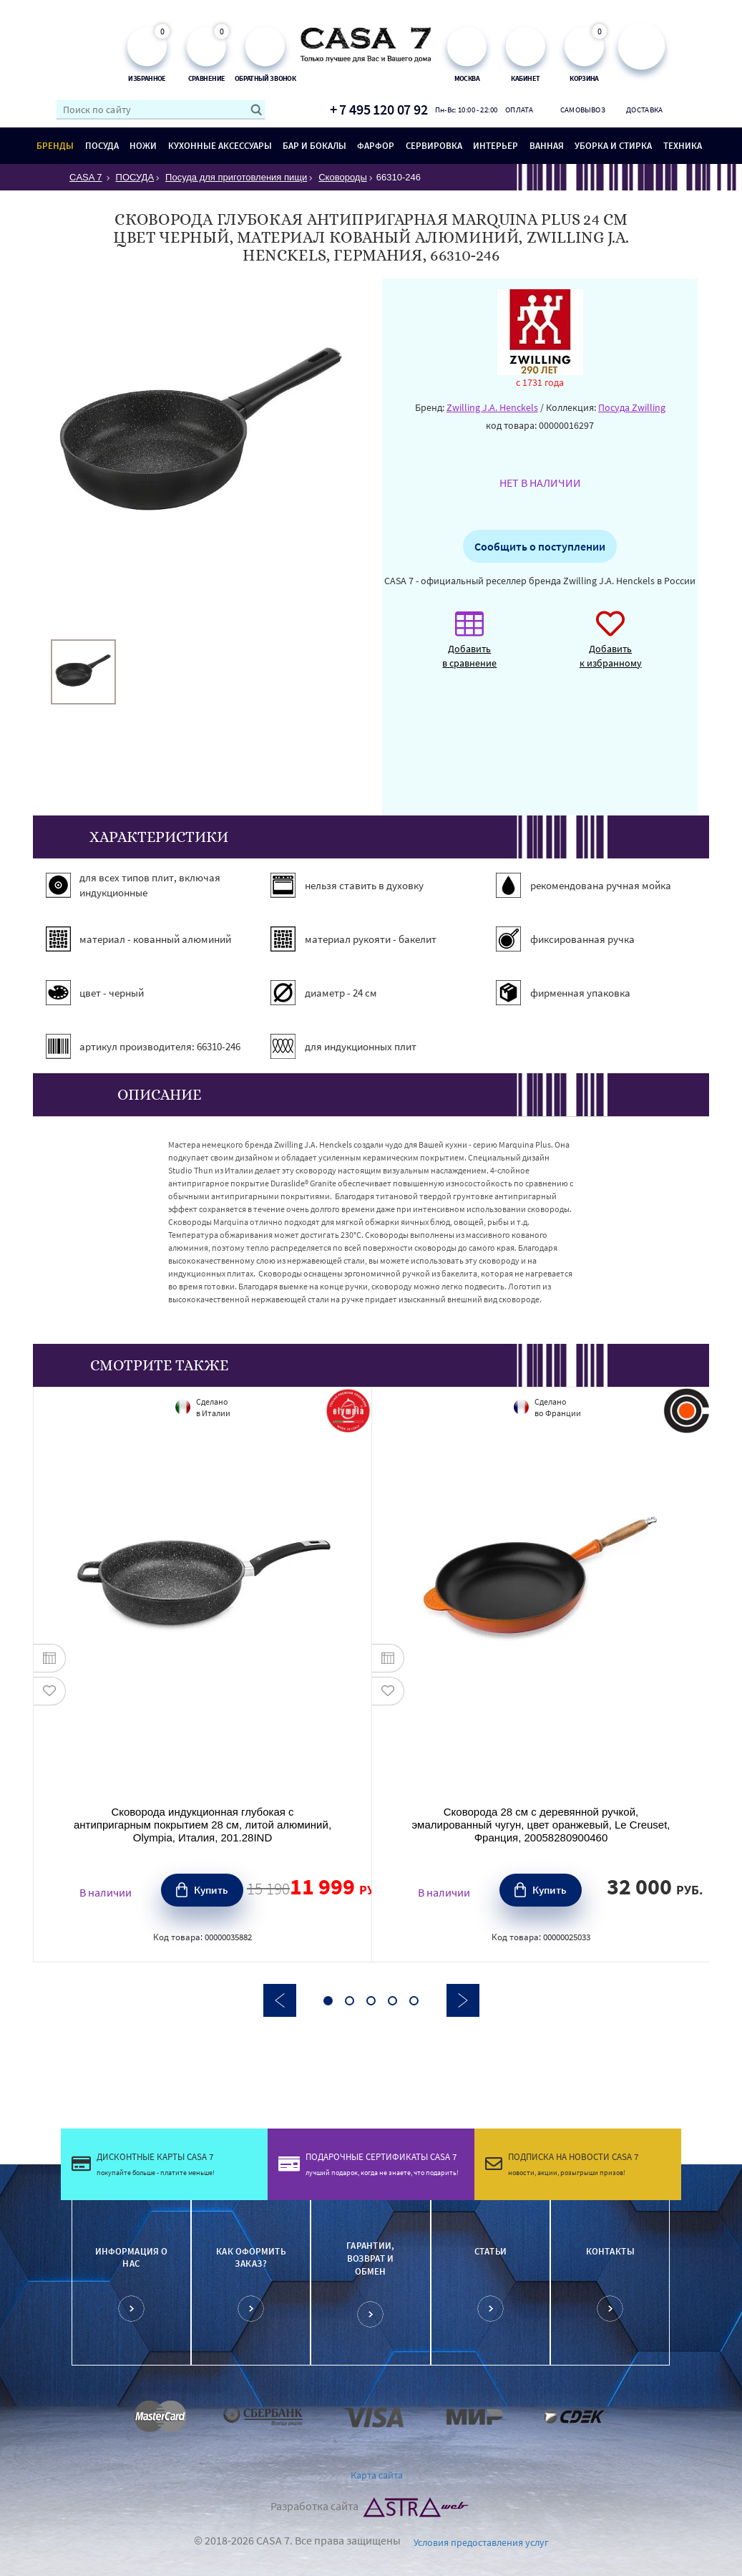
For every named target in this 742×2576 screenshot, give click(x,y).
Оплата (519, 110)
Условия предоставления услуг (481, 2542)
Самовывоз (582, 110)
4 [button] (392, 2000)
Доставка (644, 110)
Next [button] (462, 2000)
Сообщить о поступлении (539, 546)
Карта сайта (377, 2475)
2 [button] (349, 2000)
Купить (211, 1890)
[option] (83, 671)
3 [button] (371, 2000)
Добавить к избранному (611, 646)
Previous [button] (279, 2000)
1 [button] (328, 2000)
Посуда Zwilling (631, 407)
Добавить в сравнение (469, 646)
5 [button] (414, 2000)
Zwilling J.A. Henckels (492, 407)
